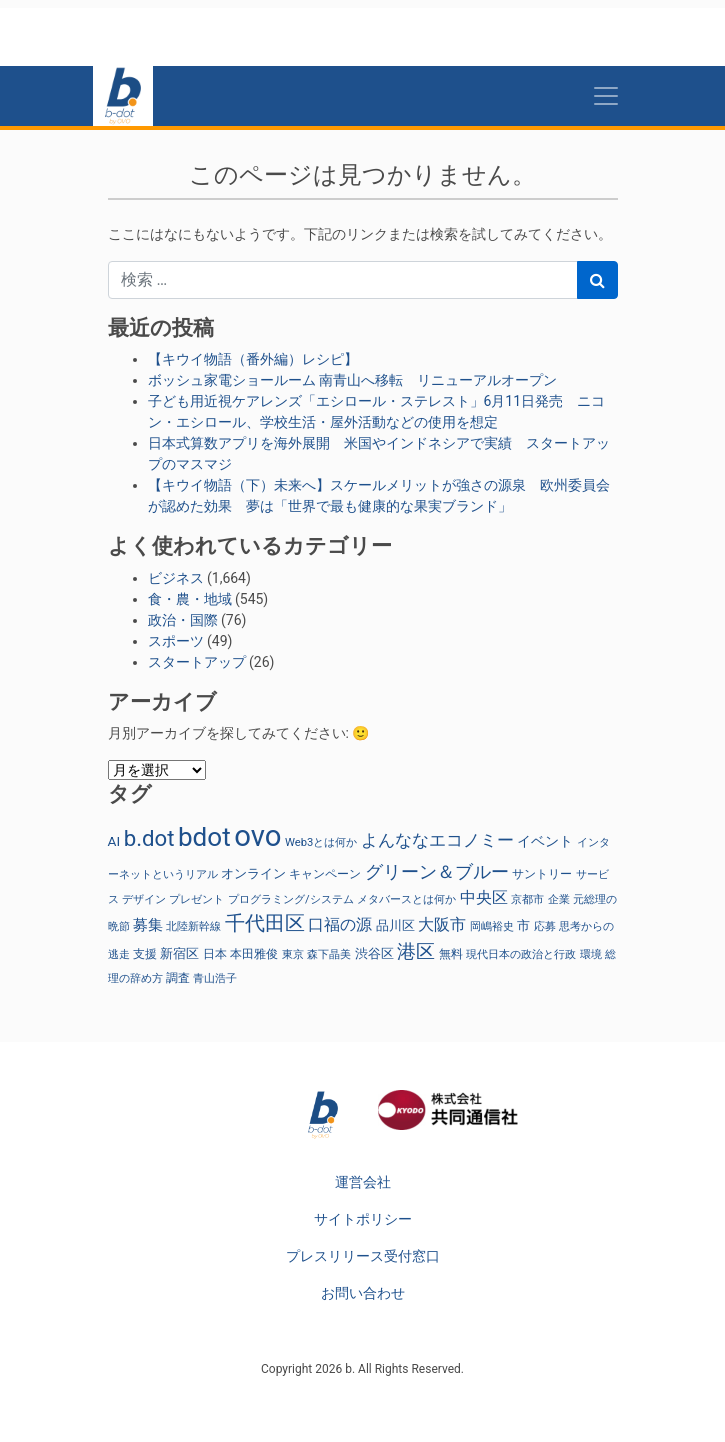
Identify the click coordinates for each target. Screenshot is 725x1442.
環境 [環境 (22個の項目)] (591, 954)
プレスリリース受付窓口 (363, 1256)
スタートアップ (197, 662)
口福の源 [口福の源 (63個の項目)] (340, 924)
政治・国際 (183, 620)
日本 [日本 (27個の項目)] (215, 954)
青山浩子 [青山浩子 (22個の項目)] (215, 978)
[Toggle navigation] (606, 96)
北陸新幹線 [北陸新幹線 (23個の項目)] (193, 926)
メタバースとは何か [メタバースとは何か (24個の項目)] (406, 899)
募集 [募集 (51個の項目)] (148, 925)
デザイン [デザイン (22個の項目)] (144, 899)
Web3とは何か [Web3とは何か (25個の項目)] (321, 842)
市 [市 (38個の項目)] (523, 925)
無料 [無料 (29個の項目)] (451, 954)
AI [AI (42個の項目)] (114, 841)
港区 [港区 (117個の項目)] (416, 952)
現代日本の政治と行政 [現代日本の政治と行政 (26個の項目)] (521, 954)
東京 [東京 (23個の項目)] (293, 954)
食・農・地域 (190, 599)
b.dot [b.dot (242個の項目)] (149, 838)
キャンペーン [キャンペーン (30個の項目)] (325, 874)
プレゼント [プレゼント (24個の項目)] (196, 899)
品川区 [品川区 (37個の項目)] (395, 925)
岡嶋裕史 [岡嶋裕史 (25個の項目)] (492, 926)
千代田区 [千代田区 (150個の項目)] (265, 923)
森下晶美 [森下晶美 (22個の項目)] (329, 954)
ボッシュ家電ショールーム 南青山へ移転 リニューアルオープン (352, 380)
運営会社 (363, 1182)
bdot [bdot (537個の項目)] (204, 837)
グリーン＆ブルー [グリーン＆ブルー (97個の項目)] (437, 872)
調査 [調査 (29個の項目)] (178, 978)
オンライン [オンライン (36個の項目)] (253, 873)
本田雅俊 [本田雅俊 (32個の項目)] (254, 953)
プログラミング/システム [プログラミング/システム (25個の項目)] (291, 899)
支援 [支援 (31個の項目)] (145, 954)
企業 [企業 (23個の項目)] (559, 899)
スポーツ (176, 641)
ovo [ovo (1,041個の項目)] (257, 836)
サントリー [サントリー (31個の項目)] (542, 874)
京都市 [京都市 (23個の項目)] (527, 899)
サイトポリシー (363, 1219)
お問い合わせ (363, 1293)
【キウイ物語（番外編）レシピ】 (253, 359)
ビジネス (176, 578)
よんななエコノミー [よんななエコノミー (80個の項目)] (437, 840)
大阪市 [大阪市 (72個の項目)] (442, 924)
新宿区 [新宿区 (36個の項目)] (179, 953)
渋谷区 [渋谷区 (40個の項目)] (374, 953)
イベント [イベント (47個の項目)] (545, 841)
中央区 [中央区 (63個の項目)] (484, 897)
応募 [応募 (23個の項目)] (545, 926)
